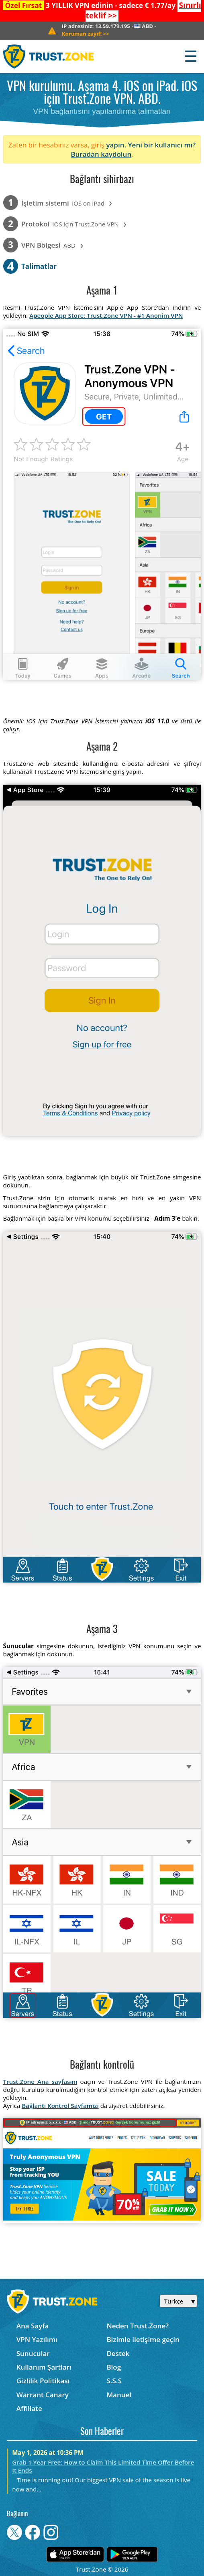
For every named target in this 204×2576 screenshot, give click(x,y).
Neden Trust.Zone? (137, 2325)
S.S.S (113, 2380)
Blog (113, 2367)
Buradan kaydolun (101, 154)
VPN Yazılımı (36, 2339)
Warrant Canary (42, 2394)
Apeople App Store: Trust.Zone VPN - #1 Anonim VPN (106, 315)
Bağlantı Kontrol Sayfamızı (60, 2106)
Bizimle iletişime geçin (142, 2339)
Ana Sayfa (32, 2325)
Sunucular (33, 2353)
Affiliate (29, 2408)
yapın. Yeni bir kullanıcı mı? (150, 144)
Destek (117, 2353)
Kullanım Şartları (43, 2367)
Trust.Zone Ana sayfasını (40, 2081)
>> (85, 33)
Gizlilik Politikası (43, 2380)
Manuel (118, 2394)
